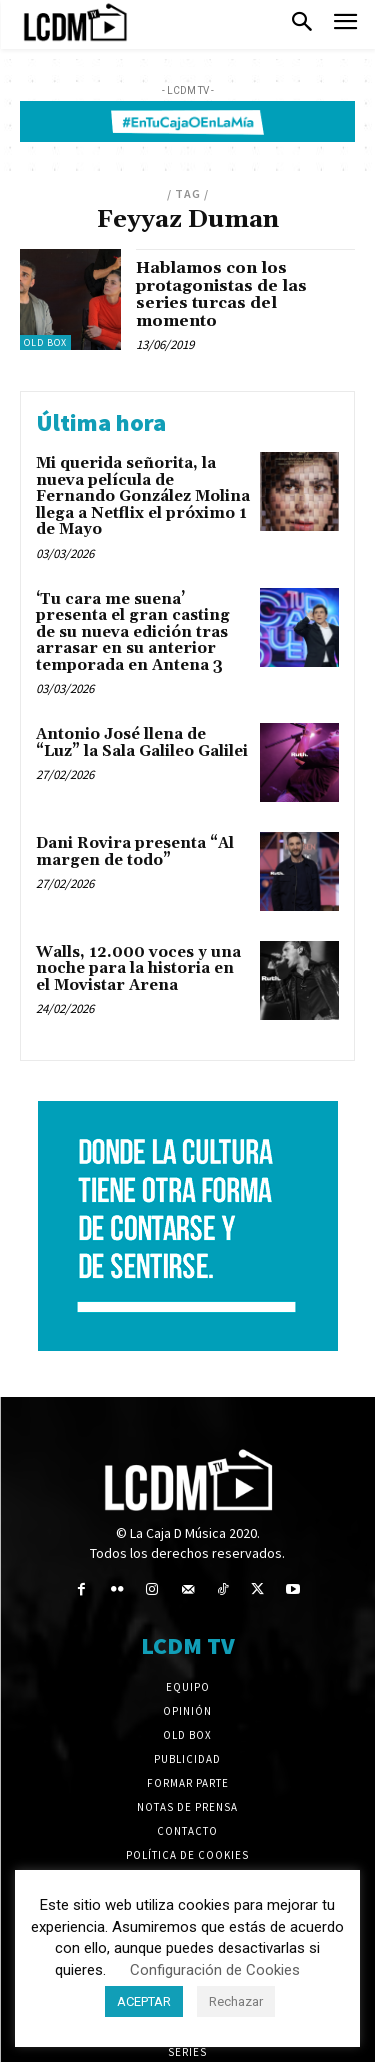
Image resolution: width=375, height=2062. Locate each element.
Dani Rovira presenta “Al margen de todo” (135, 852)
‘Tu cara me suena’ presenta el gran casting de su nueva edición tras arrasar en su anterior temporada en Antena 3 (133, 632)
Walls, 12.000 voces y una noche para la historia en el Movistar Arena (138, 969)
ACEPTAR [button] (144, 2001)
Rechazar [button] (236, 2001)
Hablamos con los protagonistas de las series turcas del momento (221, 294)
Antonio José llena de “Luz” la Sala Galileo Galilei (142, 743)
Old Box (45, 342)
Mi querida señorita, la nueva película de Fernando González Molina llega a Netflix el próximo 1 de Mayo (143, 496)
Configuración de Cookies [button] (215, 1970)
